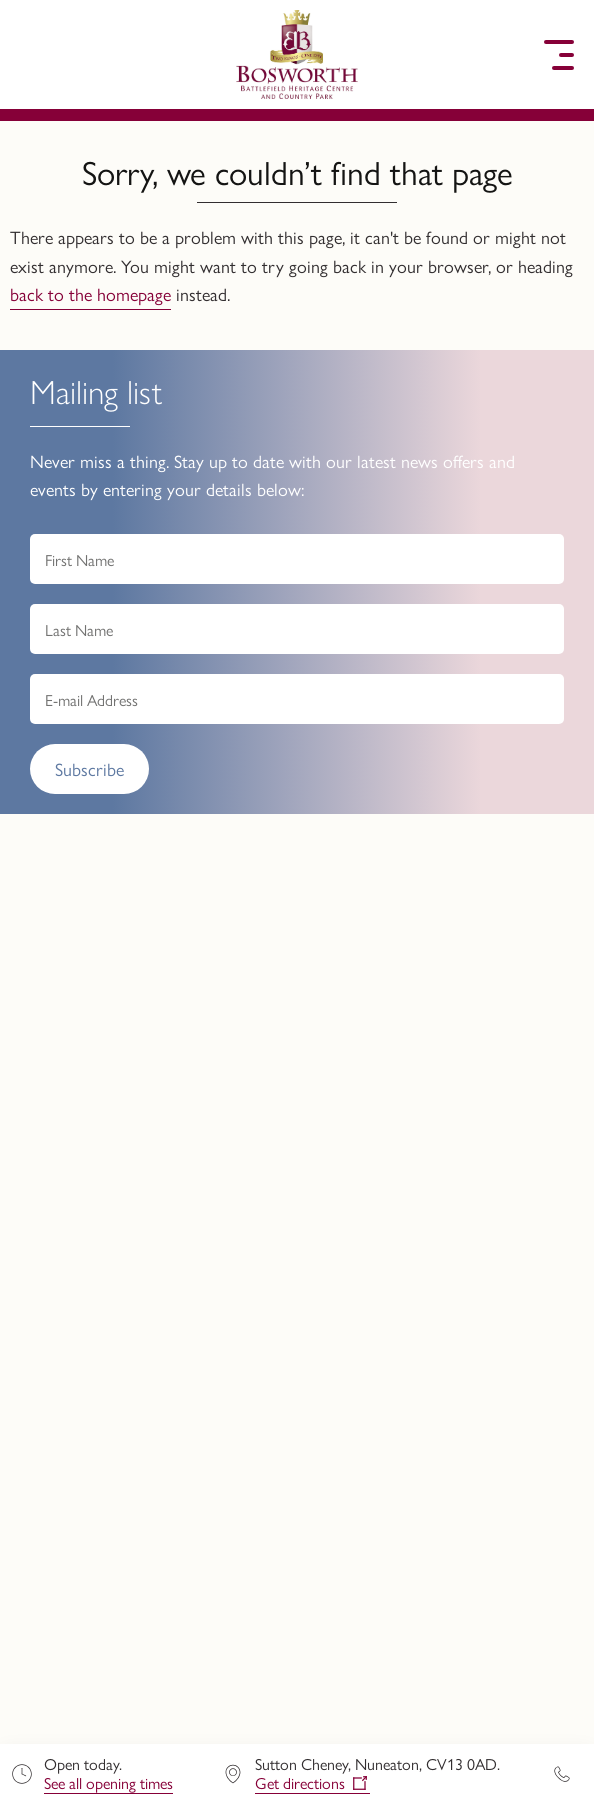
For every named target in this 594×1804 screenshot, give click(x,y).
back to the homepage (90, 293)
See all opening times (108, 1783)
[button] (35, 55)
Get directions (300, 1783)
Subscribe (89, 768)
